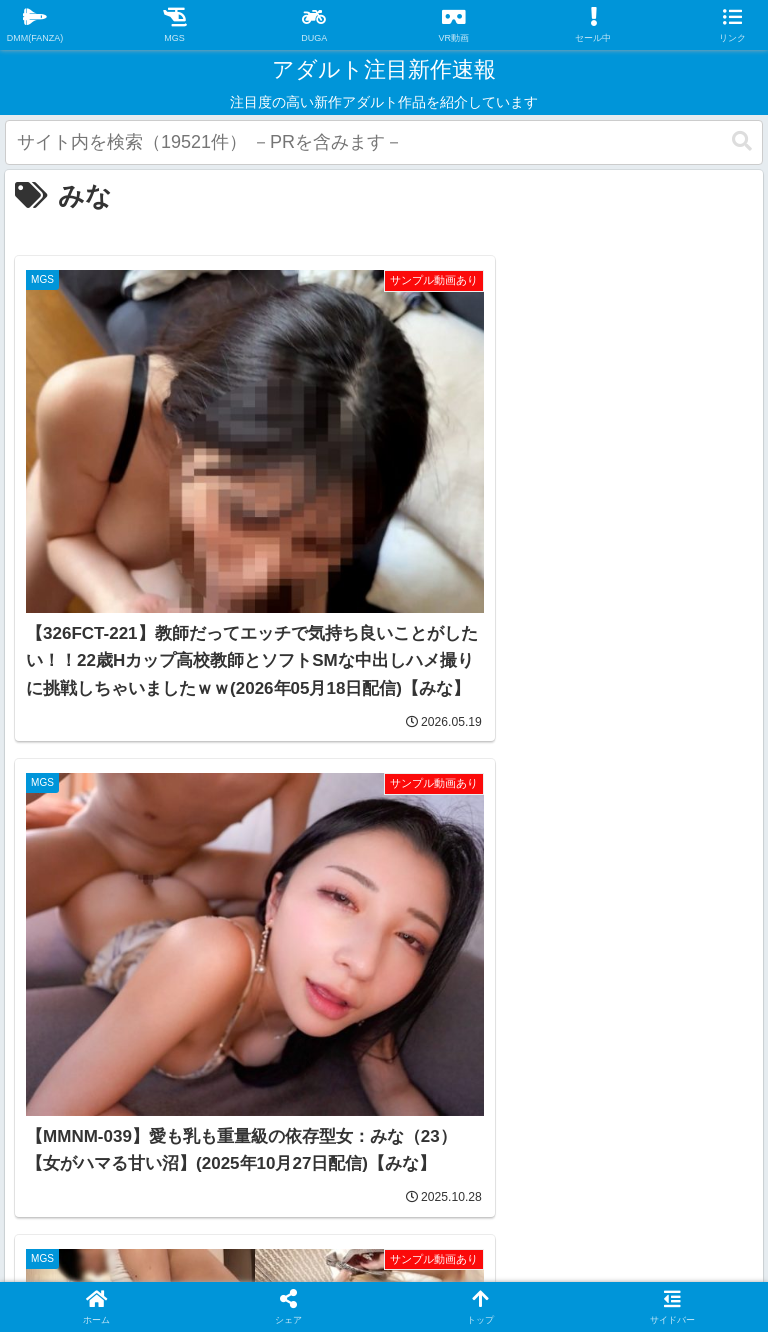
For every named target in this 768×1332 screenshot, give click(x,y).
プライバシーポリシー (322, 1166)
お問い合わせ (482, 1166)
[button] (742, 141)
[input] (384, 142)
